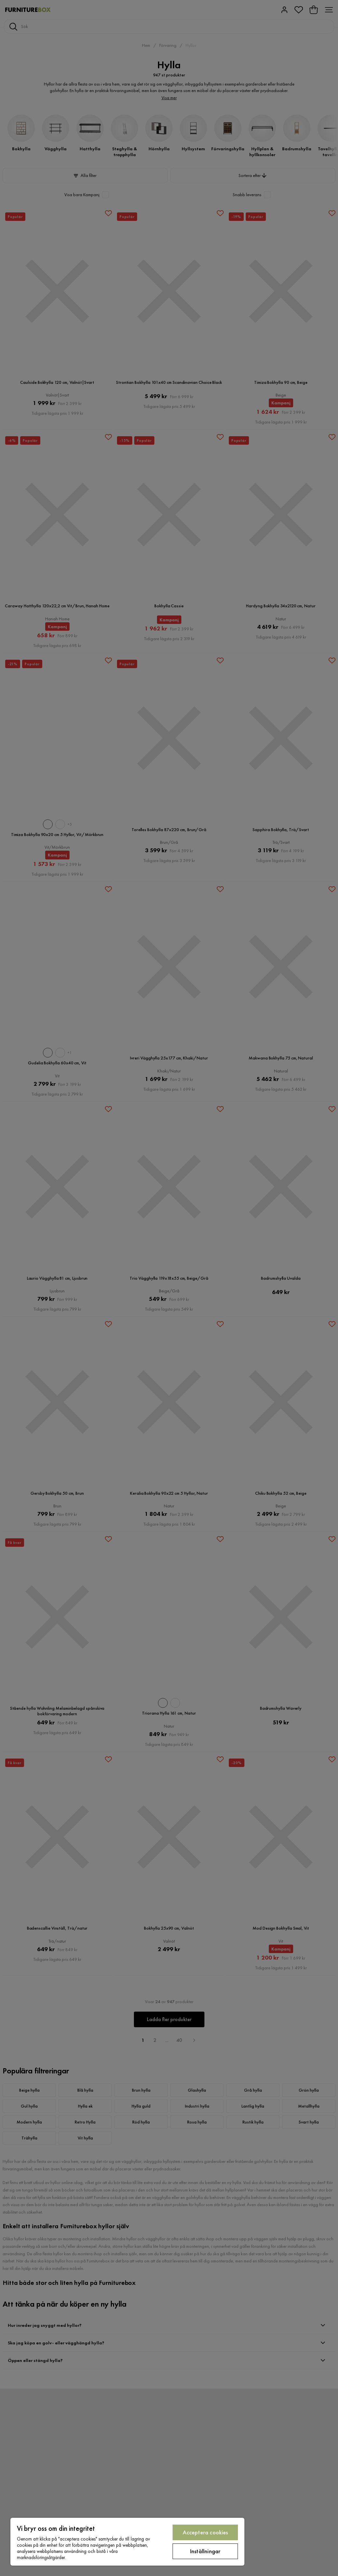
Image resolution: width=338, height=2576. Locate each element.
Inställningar (205, 2551)
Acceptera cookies (205, 2532)
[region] (127, 2542)
